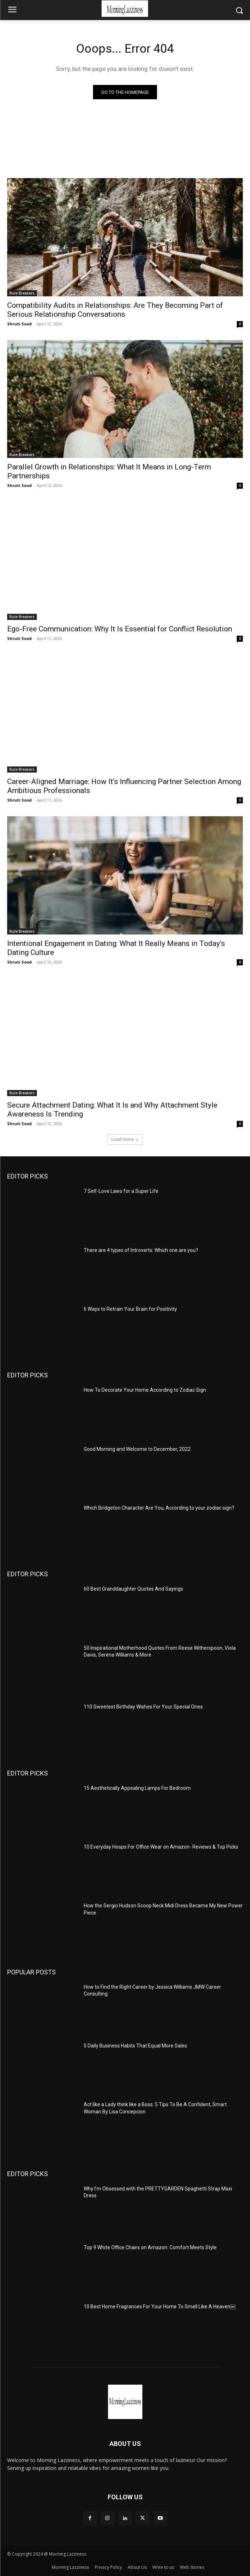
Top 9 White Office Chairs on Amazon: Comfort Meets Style (150, 2247)
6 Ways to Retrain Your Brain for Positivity (130, 1309)
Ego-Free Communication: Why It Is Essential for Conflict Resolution (119, 629)
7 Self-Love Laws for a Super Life (121, 1191)
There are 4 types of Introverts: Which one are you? (141, 1250)
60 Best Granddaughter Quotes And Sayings (133, 1589)
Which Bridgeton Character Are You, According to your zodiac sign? (159, 1508)
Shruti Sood (19, 323)
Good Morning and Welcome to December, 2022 (137, 1449)
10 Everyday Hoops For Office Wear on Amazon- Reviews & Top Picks (161, 1847)
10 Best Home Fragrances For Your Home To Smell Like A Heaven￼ (159, 2306)
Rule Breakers (22, 293)
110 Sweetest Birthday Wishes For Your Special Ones (143, 1707)
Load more (125, 1139)
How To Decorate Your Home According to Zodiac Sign (145, 1390)
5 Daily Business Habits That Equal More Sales (135, 2046)
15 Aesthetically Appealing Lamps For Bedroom (137, 1788)
